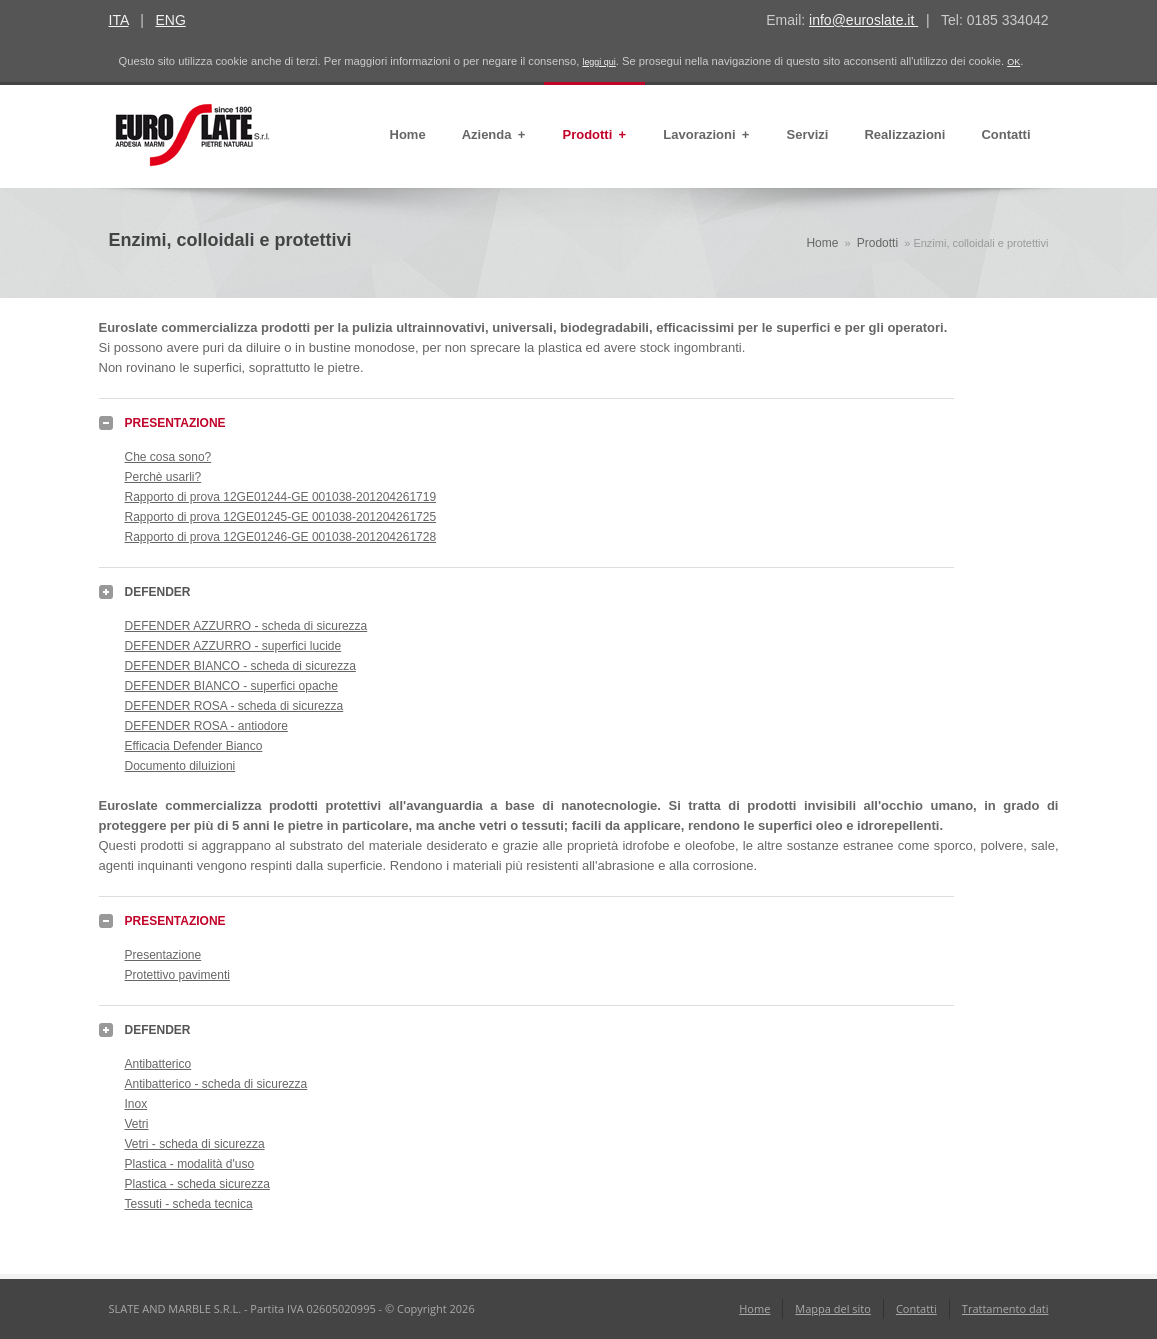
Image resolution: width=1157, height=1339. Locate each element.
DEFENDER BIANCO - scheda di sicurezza (240, 666)
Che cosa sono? (168, 457)
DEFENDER (158, 592)
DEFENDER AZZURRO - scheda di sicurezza (246, 626)
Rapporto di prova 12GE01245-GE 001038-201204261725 (281, 517)
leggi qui (598, 62)
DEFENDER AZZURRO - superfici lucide (233, 646)
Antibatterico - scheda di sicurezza (216, 1084)
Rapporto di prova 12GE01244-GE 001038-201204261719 (281, 497)
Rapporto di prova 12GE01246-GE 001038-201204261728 (281, 537)
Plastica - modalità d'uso (190, 1164)
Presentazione (163, 955)
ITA (119, 20)
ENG (170, 20)
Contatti (1005, 134)
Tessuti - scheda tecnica (189, 1204)
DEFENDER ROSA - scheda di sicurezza (234, 706)
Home (408, 134)
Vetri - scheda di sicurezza (195, 1144)
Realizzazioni (904, 134)
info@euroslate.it (863, 20)
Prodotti (594, 135)
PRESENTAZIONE (175, 423)
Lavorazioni (706, 135)
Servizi (808, 134)
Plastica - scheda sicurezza (197, 1184)
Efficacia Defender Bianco (194, 746)
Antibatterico (158, 1064)
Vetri (137, 1124)
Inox (136, 1104)
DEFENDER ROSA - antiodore (206, 726)
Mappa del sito (833, 1308)
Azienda (494, 135)
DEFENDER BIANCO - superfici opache (231, 686)
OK (1013, 62)
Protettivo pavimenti (177, 975)
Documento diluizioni (180, 766)
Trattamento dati (1005, 1308)
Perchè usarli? (163, 477)
